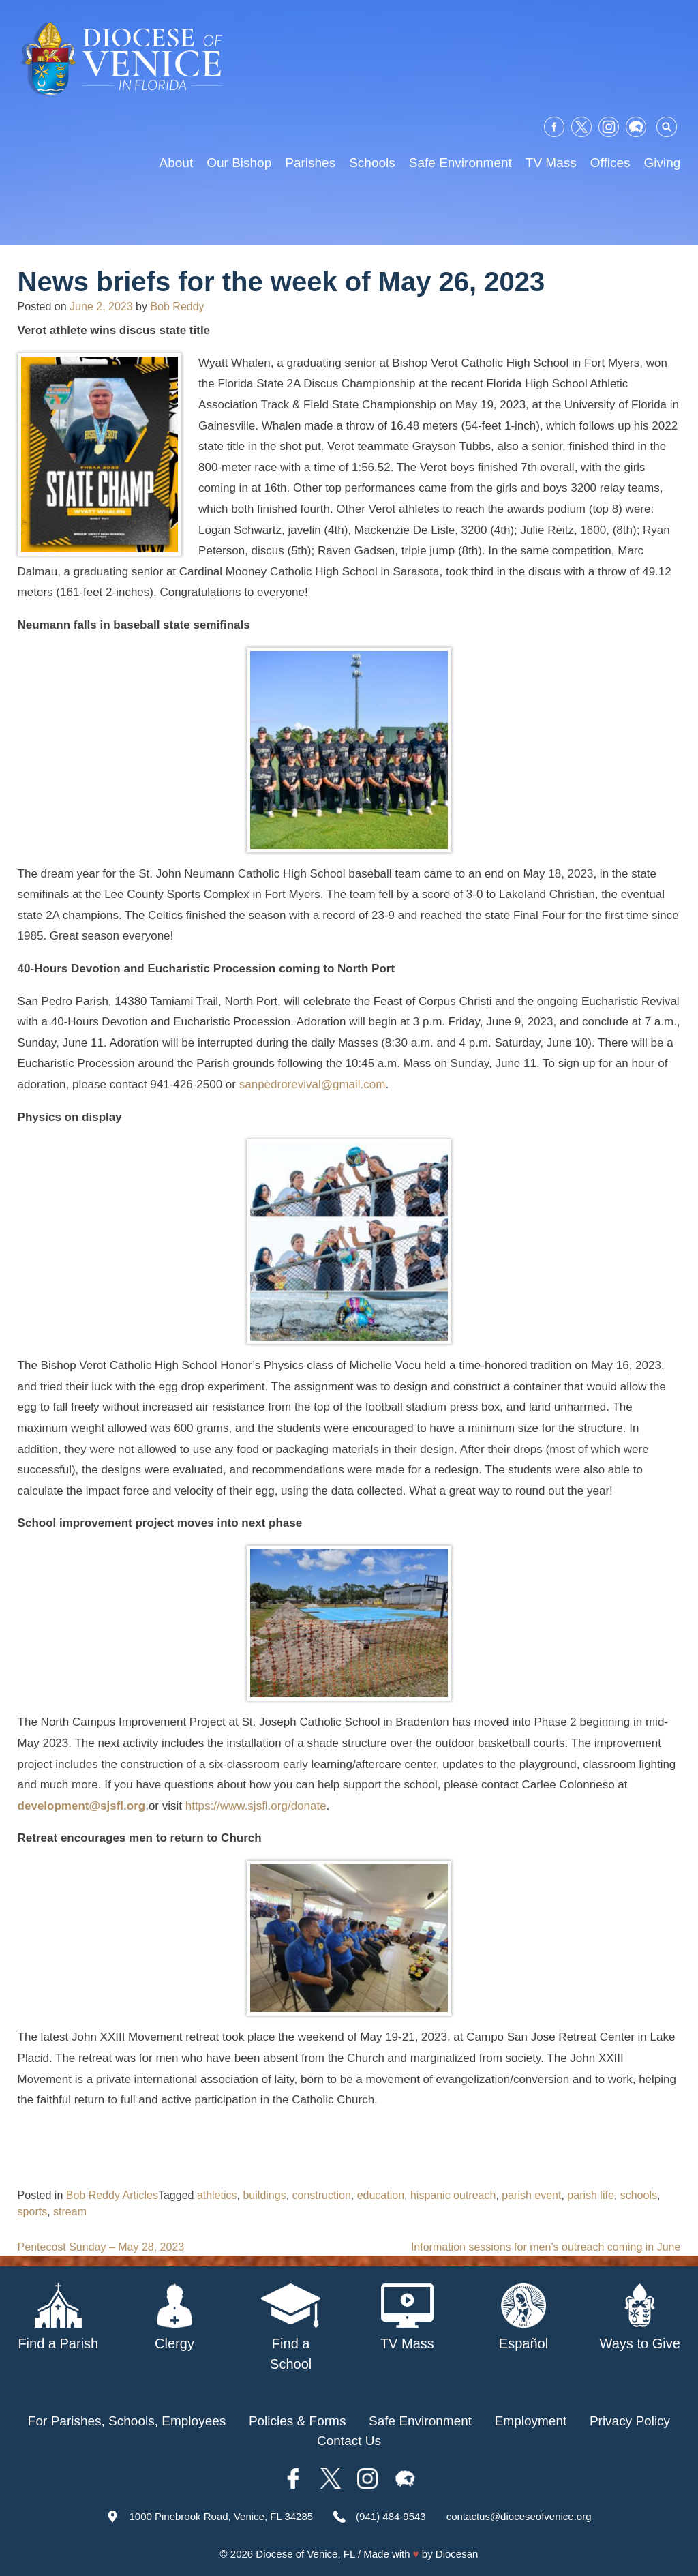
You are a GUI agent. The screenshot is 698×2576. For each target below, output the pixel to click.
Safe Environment (460, 162)
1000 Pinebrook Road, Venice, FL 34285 (221, 2516)
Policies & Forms (297, 2421)
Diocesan (457, 2554)
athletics (217, 2195)
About (177, 162)
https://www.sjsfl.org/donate (256, 1805)
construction (321, 2195)
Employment (531, 2421)
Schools (372, 162)
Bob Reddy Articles (112, 2195)
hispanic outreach (453, 2195)
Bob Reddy (177, 306)
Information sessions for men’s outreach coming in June (545, 2247)
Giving (662, 162)
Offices (610, 162)
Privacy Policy (630, 2421)
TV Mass (551, 162)
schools (638, 2195)
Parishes (310, 162)
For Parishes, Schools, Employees (127, 2421)
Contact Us (349, 2440)
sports (33, 2211)
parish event (531, 2195)
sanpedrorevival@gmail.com (312, 1084)
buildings (264, 2195)
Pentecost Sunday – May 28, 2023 (101, 2247)
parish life (590, 2195)
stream (70, 2211)
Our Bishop (239, 162)
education (380, 2195)
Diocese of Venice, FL (305, 2554)
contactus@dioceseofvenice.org (519, 2516)
